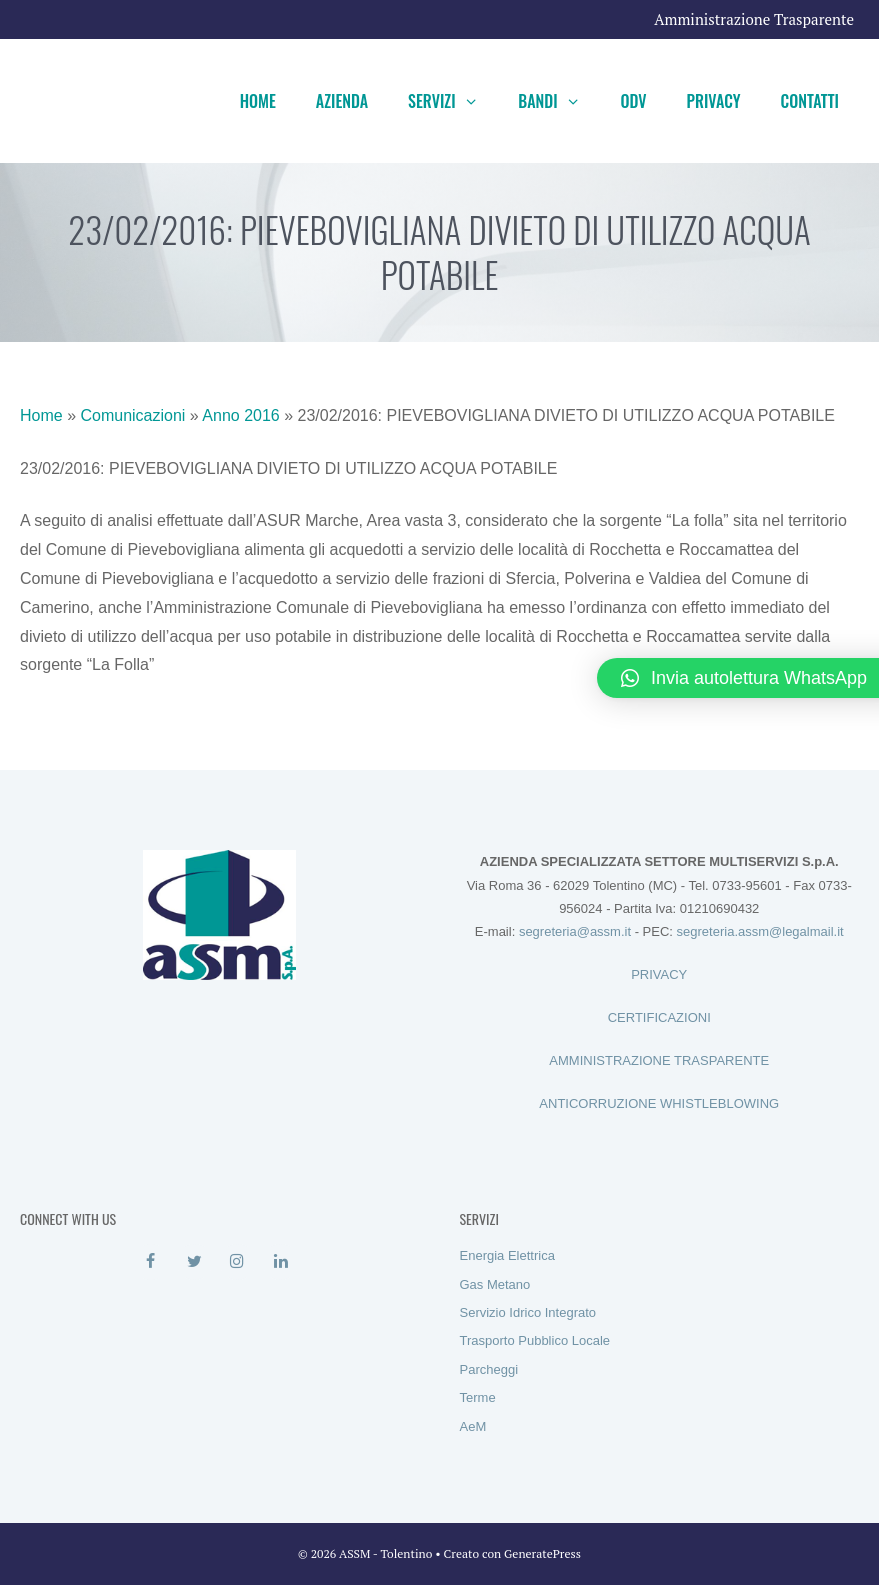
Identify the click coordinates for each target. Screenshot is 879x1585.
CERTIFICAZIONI (659, 1017)
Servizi (453, 101)
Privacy (714, 101)
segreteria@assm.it (575, 931)
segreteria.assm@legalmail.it (760, 931)
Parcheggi (489, 1369)
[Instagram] (237, 1262)
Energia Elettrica (507, 1255)
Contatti (810, 101)
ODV (633, 101)
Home (258, 101)
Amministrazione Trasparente (754, 19)
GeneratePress (542, 1553)
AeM (473, 1426)
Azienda (342, 101)
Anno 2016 (240, 415)
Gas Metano (495, 1284)
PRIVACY (659, 974)
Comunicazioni (132, 415)
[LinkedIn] (280, 1262)
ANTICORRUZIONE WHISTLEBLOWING (659, 1103)
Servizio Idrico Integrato (528, 1312)
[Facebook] (150, 1262)
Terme (478, 1397)
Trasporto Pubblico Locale (535, 1340)
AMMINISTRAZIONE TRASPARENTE (659, 1060)
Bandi (559, 101)
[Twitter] (194, 1262)
